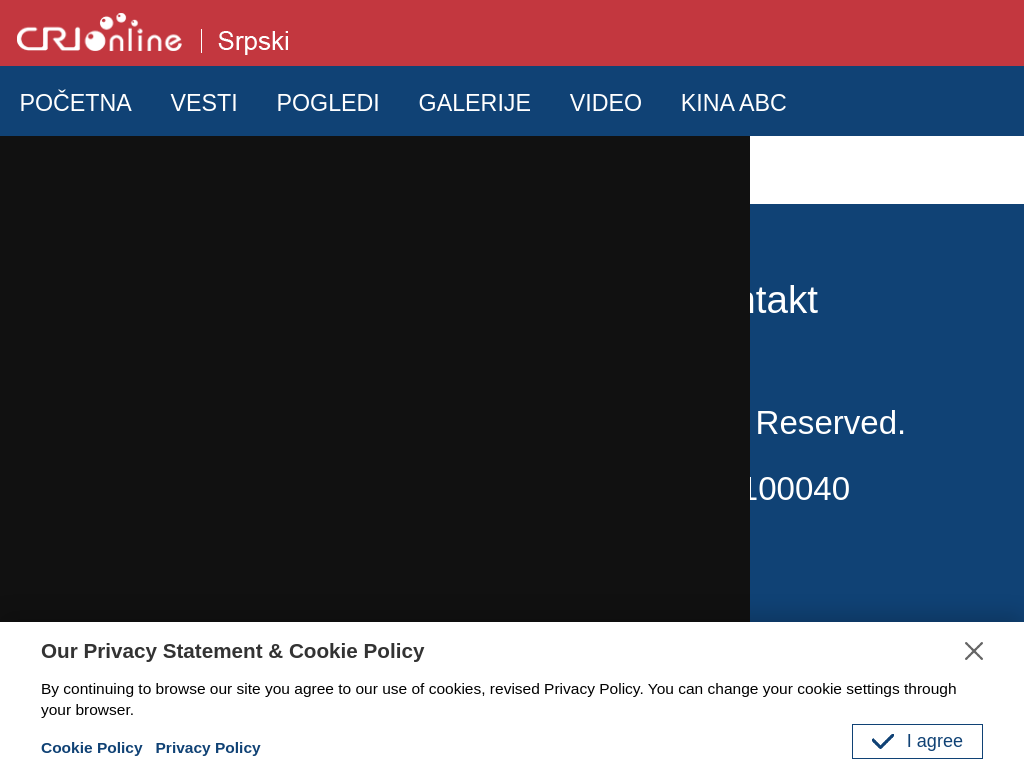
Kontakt (752, 299)
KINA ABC (734, 103)
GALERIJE (475, 103)
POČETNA (75, 103)
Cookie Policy (92, 747)
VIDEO (606, 103)
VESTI (204, 103)
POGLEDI (327, 103)
